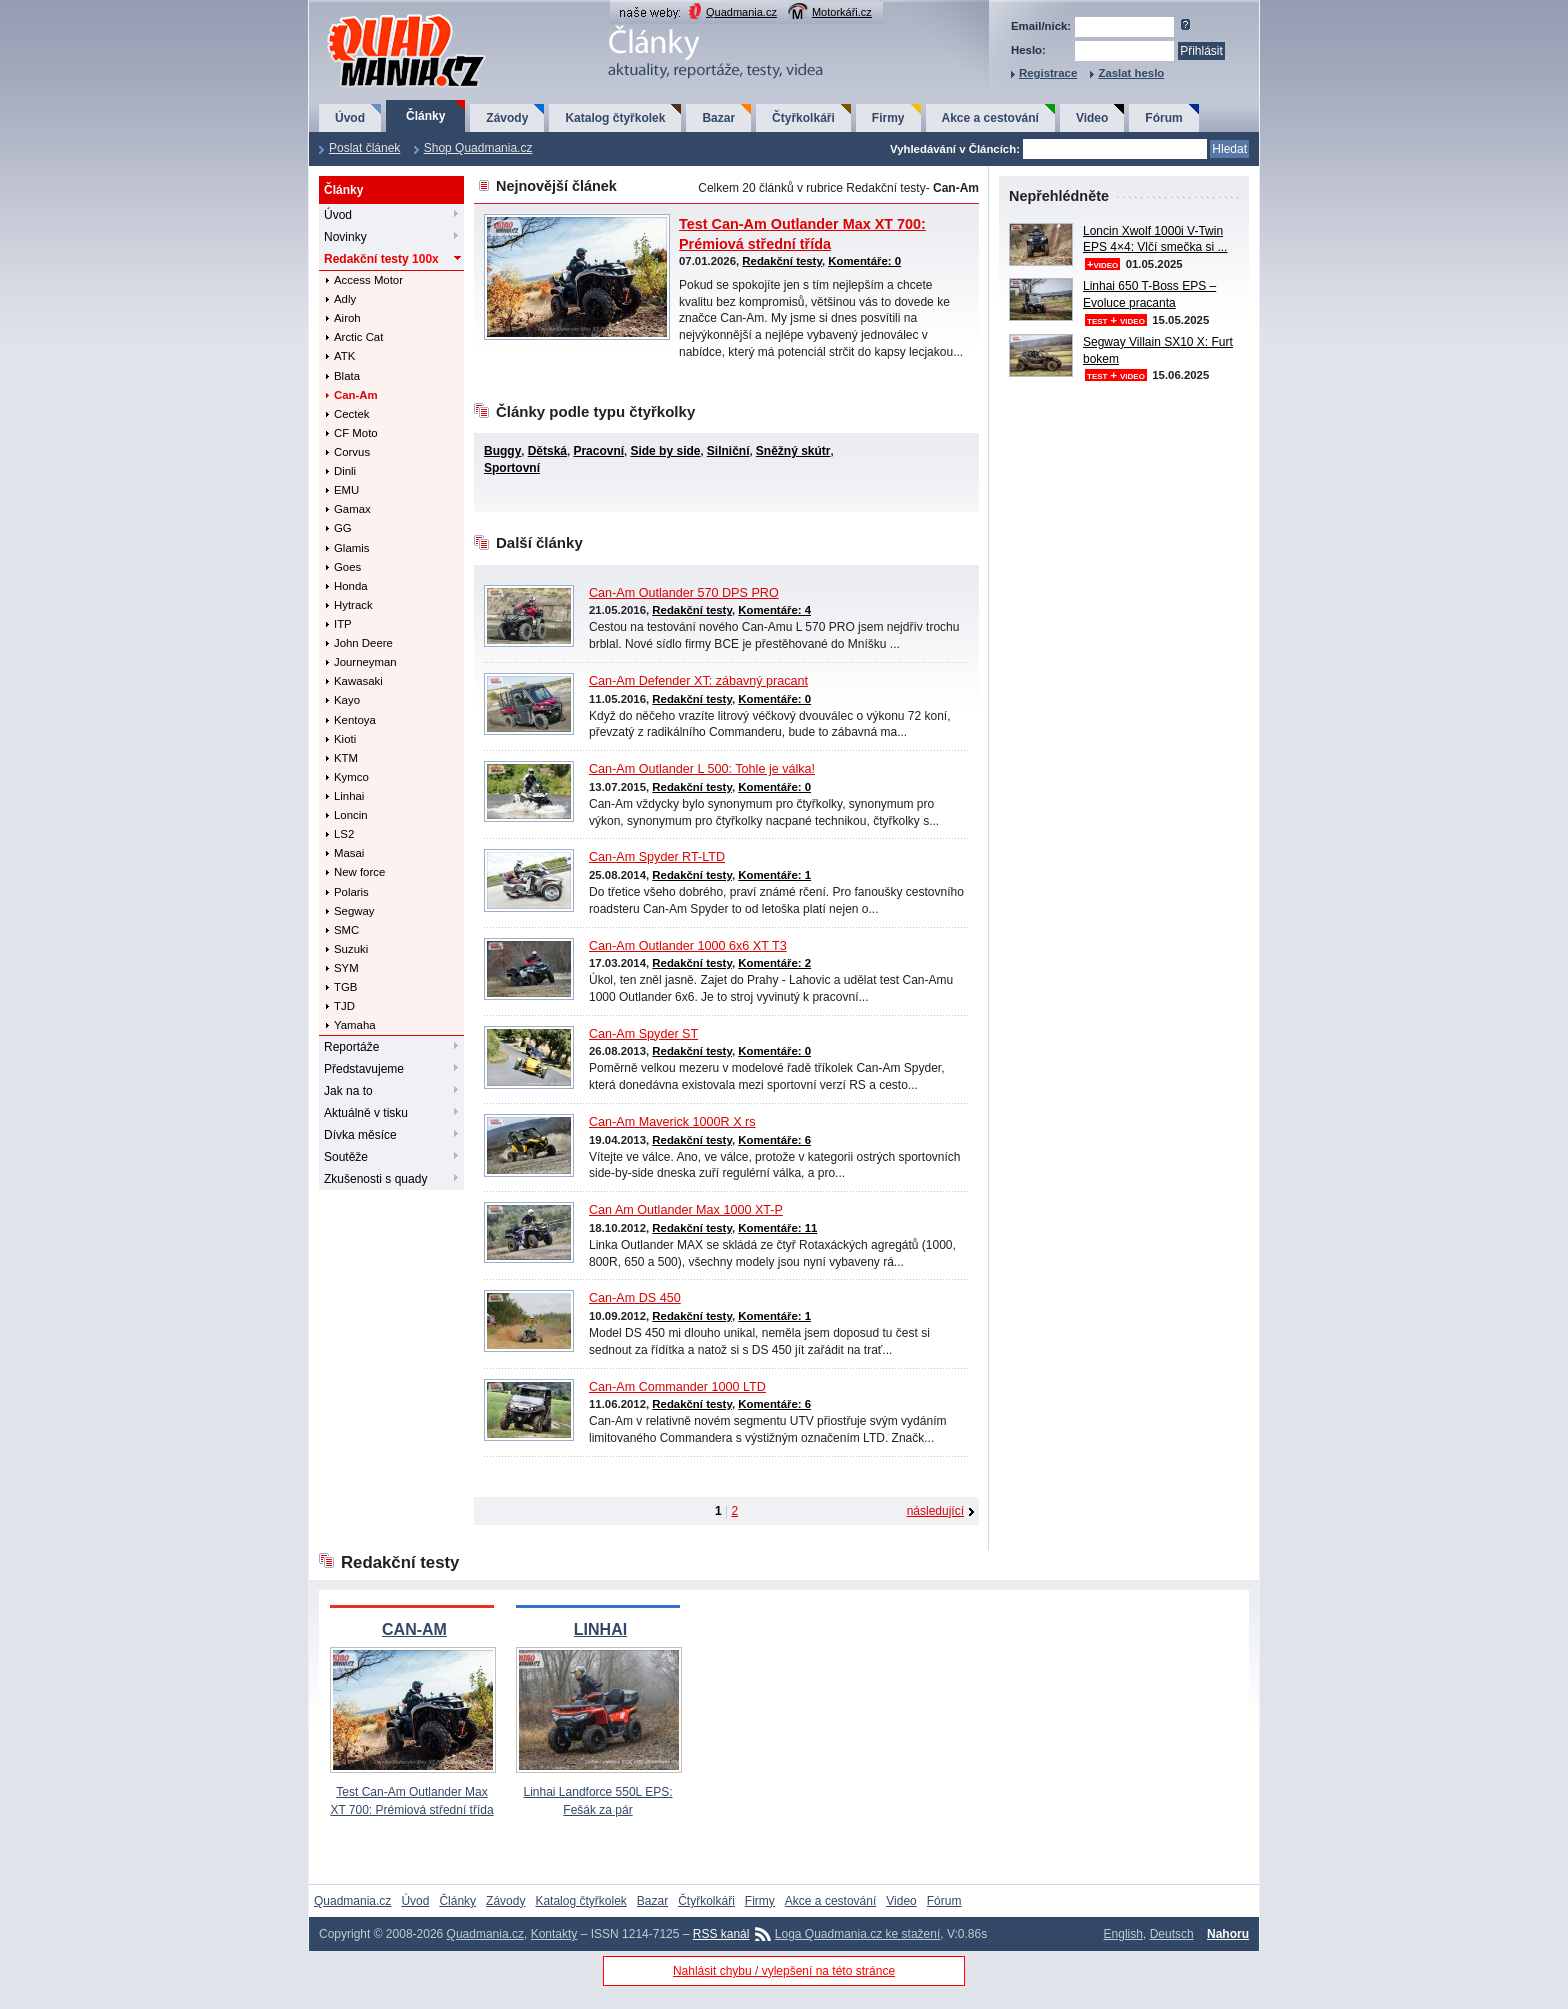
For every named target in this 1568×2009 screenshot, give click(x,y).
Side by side (665, 451)
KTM (346, 758)
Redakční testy (381, 259)
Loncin (351, 815)
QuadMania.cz (381, 15)
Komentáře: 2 (774, 963)
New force (359, 872)
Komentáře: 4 (774, 610)
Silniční (728, 451)
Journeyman (365, 662)
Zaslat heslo (1131, 73)
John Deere (363, 643)
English (1123, 1934)
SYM (346, 968)
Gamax (352, 509)
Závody (507, 118)
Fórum (1163, 118)
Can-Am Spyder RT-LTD (657, 857)
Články (425, 116)
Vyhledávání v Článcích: (955, 149)
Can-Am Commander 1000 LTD (677, 1387)
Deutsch (1172, 1934)
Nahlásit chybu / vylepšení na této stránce (784, 1971)
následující (935, 1511)
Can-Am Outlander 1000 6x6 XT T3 (688, 946)
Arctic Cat (358, 337)
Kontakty (554, 1934)
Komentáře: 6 (774, 1140)
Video (1092, 118)
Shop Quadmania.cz (478, 148)
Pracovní (598, 451)
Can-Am (356, 395)
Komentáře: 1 (774, 875)
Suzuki (351, 949)
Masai (349, 853)
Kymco (351, 777)
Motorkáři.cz (842, 12)
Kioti (345, 739)
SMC (346, 930)
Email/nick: (1041, 26)
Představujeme (364, 1069)
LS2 (344, 834)
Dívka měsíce (360, 1135)
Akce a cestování (990, 118)
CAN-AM (414, 1629)
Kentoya (355, 720)
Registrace (1048, 73)
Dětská (547, 451)
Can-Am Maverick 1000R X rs (672, 1122)
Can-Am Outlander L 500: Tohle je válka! (702, 769)
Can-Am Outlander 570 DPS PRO (684, 593)
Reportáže (351, 1047)
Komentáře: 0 (864, 261)
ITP (343, 624)
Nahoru (1228, 1934)
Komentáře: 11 (777, 1228)
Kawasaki (358, 681)
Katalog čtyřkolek (615, 118)
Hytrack (353, 605)
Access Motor (368, 280)
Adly (345, 299)
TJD (344, 1006)
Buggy (502, 451)
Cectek (351, 414)
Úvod (350, 118)
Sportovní (512, 468)
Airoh (347, 318)
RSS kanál (721, 1934)
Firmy (888, 118)
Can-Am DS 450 (635, 1298)
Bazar (718, 118)
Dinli (345, 471)
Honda (351, 586)
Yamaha (355, 1025)
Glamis (351, 548)
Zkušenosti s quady (375, 1179)
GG (343, 528)
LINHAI (600, 1629)
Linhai (349, 796)
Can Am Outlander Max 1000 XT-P (686, 1210)
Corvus (352, 452)
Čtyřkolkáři (803, 118)
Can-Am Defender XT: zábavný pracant (698, 681)
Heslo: (1028, 50)
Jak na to (348, 1091)
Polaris (351, 892)
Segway (354, 911)
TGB (345, 987)
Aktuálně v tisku (366, 1113)
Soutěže (346, 1157)
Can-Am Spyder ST (643, 1034)
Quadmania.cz (741, 12)
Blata (347, 376)
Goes (347, 567)
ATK (344, 356)
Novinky (345, 237)
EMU (346, 490)
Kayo (347, 700)
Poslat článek (364, 148)
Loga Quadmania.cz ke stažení (857, 1934)
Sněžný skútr (793, 451)
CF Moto (356, 433)
